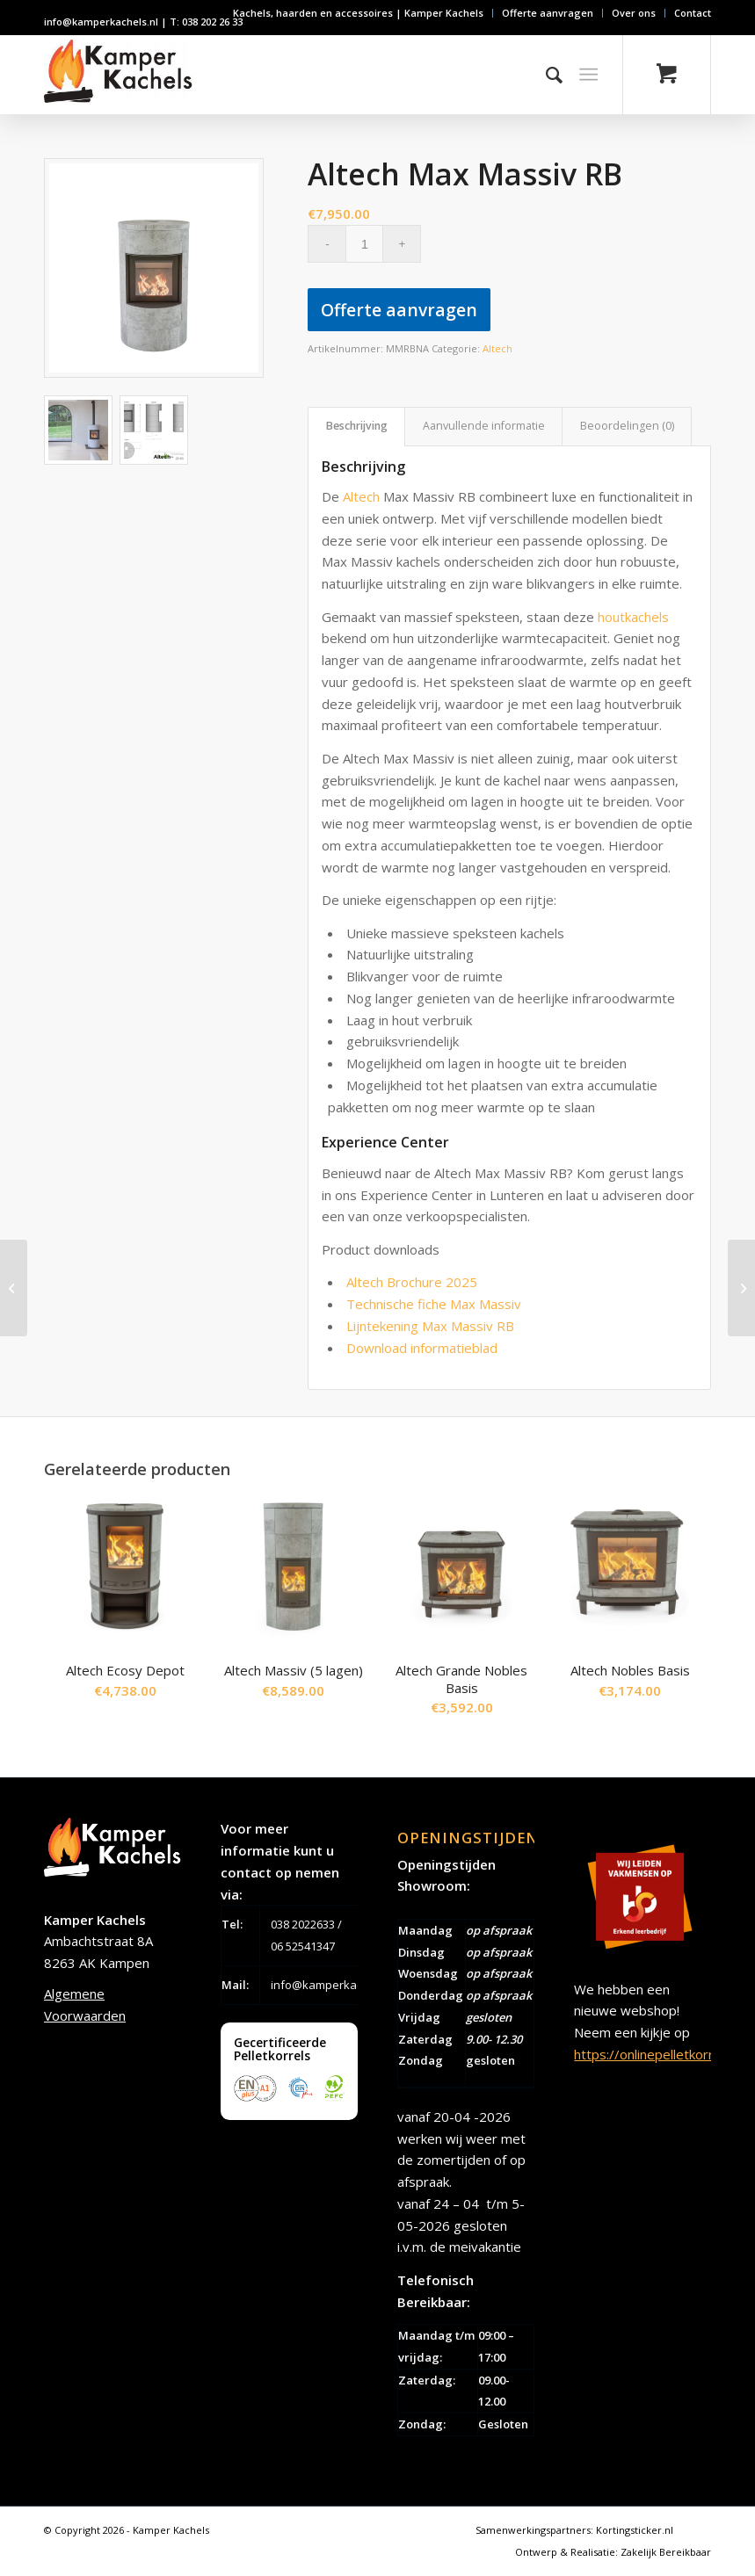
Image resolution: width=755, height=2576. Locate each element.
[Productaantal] (364, 244)
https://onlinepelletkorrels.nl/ (661, 2054)
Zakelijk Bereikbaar (666, 2551)
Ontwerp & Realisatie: (568, 2551)
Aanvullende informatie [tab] (484, 425)
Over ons (634, 12)
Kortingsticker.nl (634, 2529)
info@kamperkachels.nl (334, 1985)
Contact (692, 12)
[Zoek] (545, 74)
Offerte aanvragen (547, 12)
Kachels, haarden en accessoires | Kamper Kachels (358, 12)
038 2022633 (303, 1924)
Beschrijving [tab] (357, 425)
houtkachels (633, 617)
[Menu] (588, 74)
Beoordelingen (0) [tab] (627, 425)
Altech (497, 348)
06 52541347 (303, 1946)
